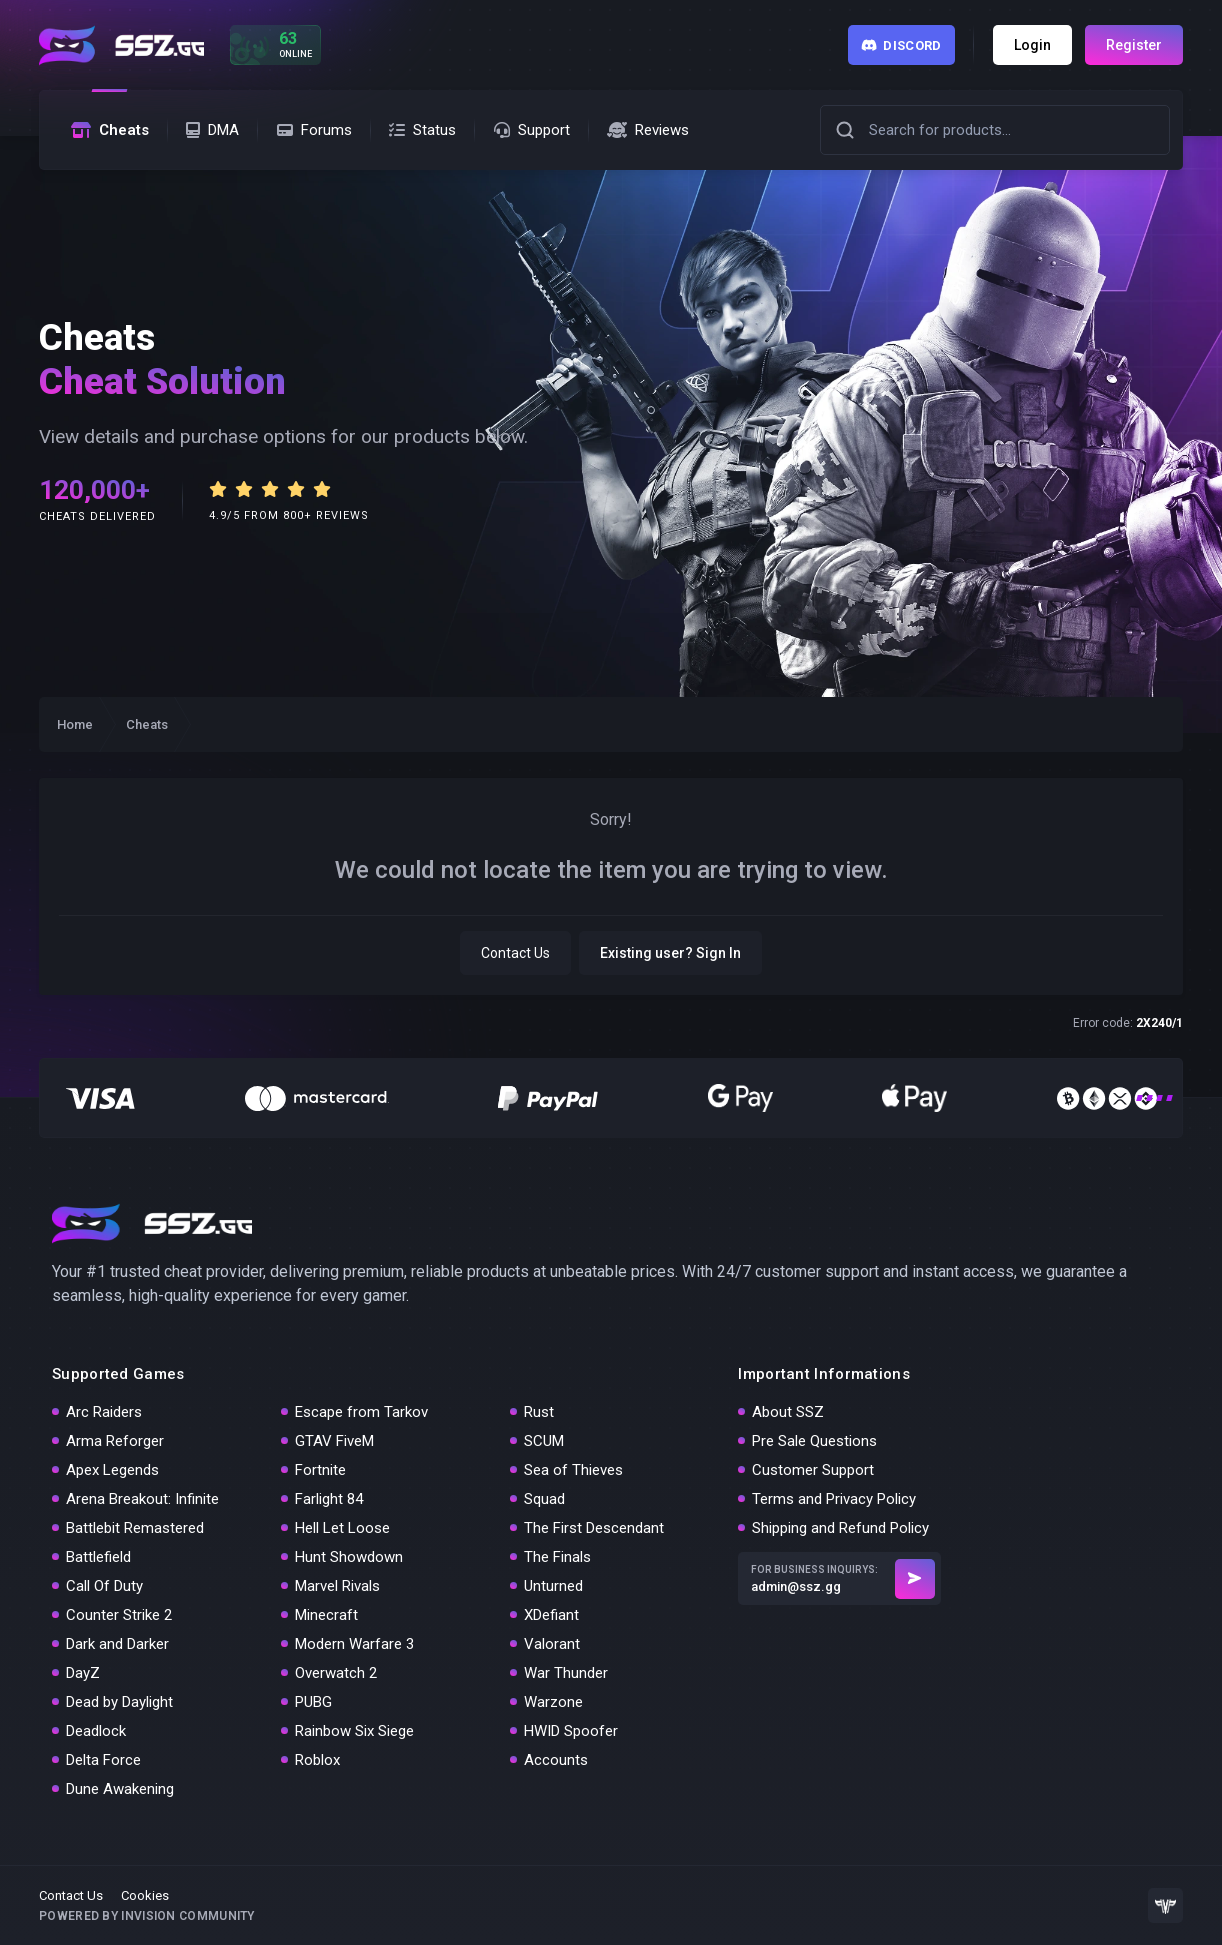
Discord (901, 45)
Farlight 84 (329, 1499)
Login (1032, 45)
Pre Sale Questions (814, 1441)
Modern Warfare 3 (354, 1644)
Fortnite (320, 1470)
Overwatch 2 (336, 1673)
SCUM (544, 1441)
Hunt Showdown (349, 1557)
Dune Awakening (120, 1789)
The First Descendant (594, 1528)
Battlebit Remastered (135, 1528)
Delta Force (103, 1760)
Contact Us (515, 953)
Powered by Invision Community (147, 1916)
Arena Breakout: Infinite (142, 1499)
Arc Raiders (104, 1412)
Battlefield (98, 1557)
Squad (544, 1499)
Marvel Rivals (337, 1586)
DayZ (83, 1673)
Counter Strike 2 (119, 1615)
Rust (539, 1412)
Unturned (553, 1586)
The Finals (557, 1557)
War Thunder (566, 1673)
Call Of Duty (104, 1586)
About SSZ (788, 1412)
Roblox (317, 1760)
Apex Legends (112, 1470)
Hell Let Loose (342, 1528)
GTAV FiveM (334, 1441)
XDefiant (551, 1615)
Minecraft (326, 1615)
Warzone (553, 1702)
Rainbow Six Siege (354, 1731)
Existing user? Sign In (670, 953)
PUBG (313, 1702)
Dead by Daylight (119, 1702)
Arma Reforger (115, 1441)
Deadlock (96, 1731)
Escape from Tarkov (361, 1412)
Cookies (145, 1895)
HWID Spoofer (571, 1731)
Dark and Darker (117, 1644)
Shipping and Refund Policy (840, 1528)
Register (1134, 45)
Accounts (556, 1760)
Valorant (552, 1644)
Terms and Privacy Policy (834, 1499)
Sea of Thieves (573, 1470)
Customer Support (813, 1470)
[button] (845, 130)
